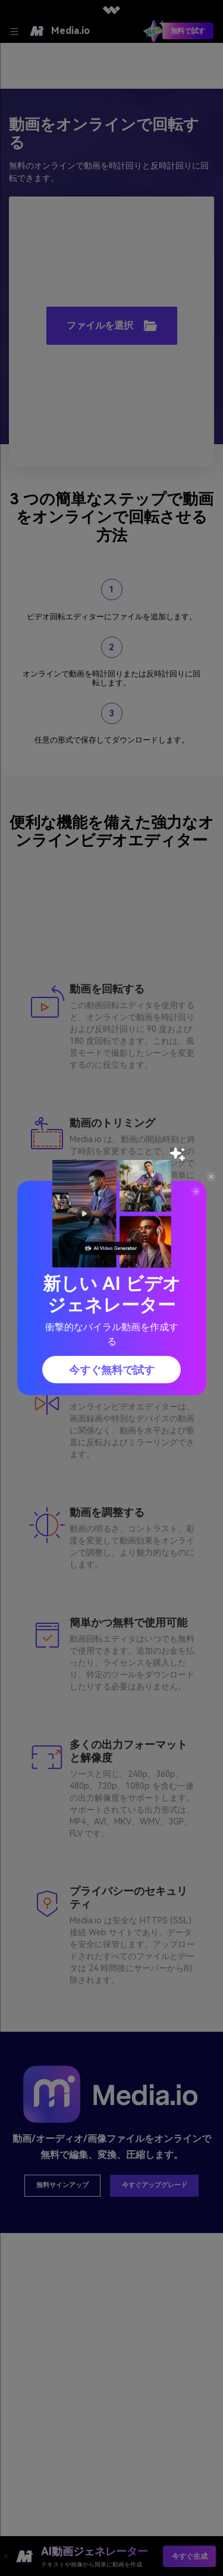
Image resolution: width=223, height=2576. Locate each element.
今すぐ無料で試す (112, 1370)
